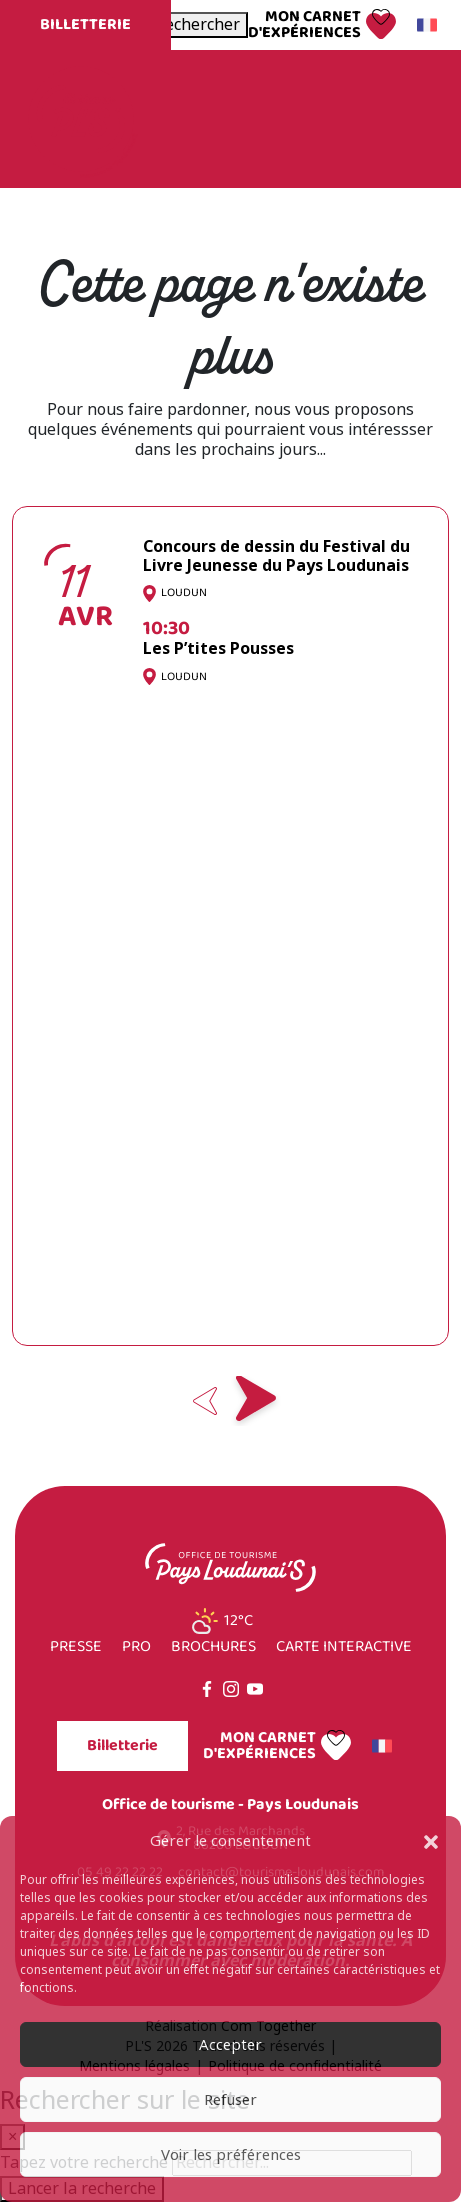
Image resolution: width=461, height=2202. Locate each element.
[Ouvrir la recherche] (197, 25)
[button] (431, 1841)
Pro (136, 1647)
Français (424, 25)
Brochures (213, 1647)
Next (256, 1401)
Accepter (230, 2045)
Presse (76, 1647)
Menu (399, 118)
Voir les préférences (231, 2155)
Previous (206, 1401)
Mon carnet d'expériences (304, 25)
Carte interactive (344, 1647)
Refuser (230, 2100)
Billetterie (85, 24)
